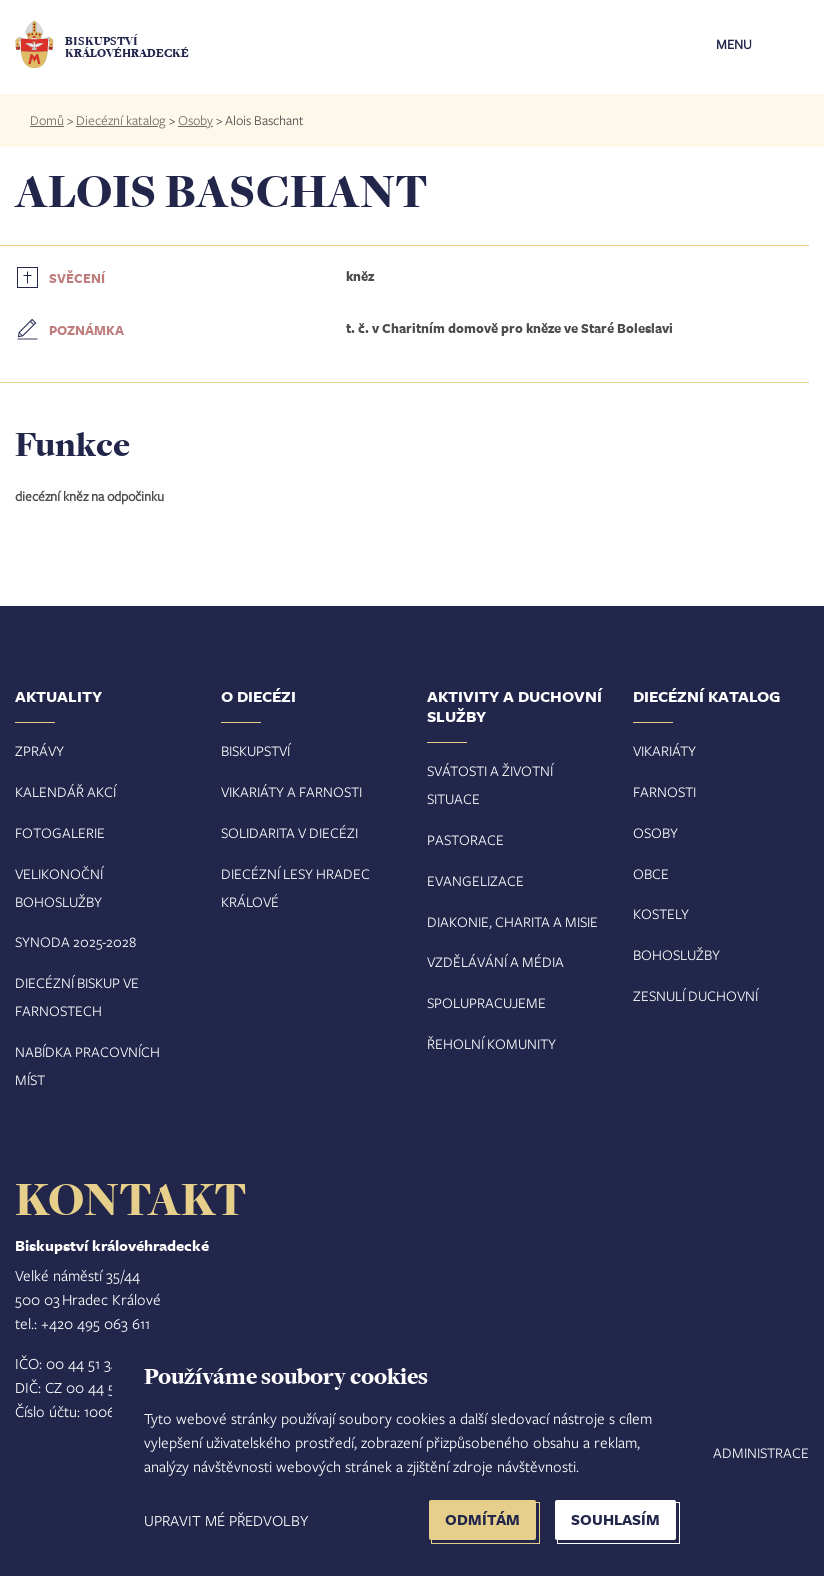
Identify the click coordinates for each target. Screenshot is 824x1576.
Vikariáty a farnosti (291, 791)
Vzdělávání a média (495, 961)
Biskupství (255, 750)
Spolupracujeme (486, 1002)
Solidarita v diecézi (289, 832)
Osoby (195, 120)
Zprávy (39, 750)
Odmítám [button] (482, 1519)
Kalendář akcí (65, 791)
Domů (47, 120)
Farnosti (664, 791)
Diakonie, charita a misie (512, 921)
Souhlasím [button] (615, 1519)
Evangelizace (475, 880)
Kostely (661, 913)
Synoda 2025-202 (72, 941)
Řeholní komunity (491, 1043)
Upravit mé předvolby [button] (226, 1520)
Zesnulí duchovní (695, 995)
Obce (651, 873)
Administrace (761, 1452)
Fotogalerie (60, 832)
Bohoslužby (676, 954)
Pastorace (465, 839)
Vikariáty (664, 750)
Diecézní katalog (121, 120)
